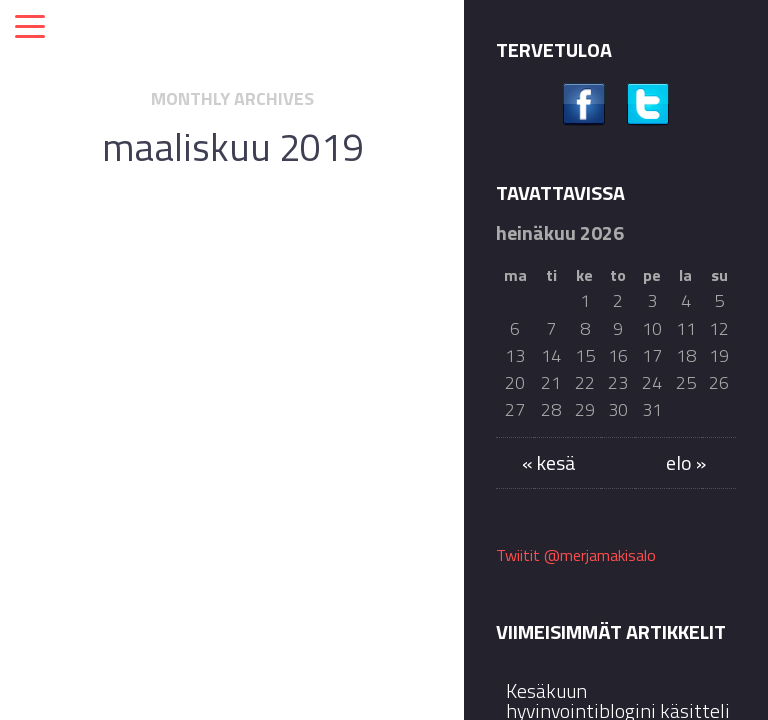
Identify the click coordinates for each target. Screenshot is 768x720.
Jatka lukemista (232, 572)
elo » (686, 462)
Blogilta (256, 279)
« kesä (549, 462)
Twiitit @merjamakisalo (576, 555)
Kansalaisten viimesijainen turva (232, 348)
